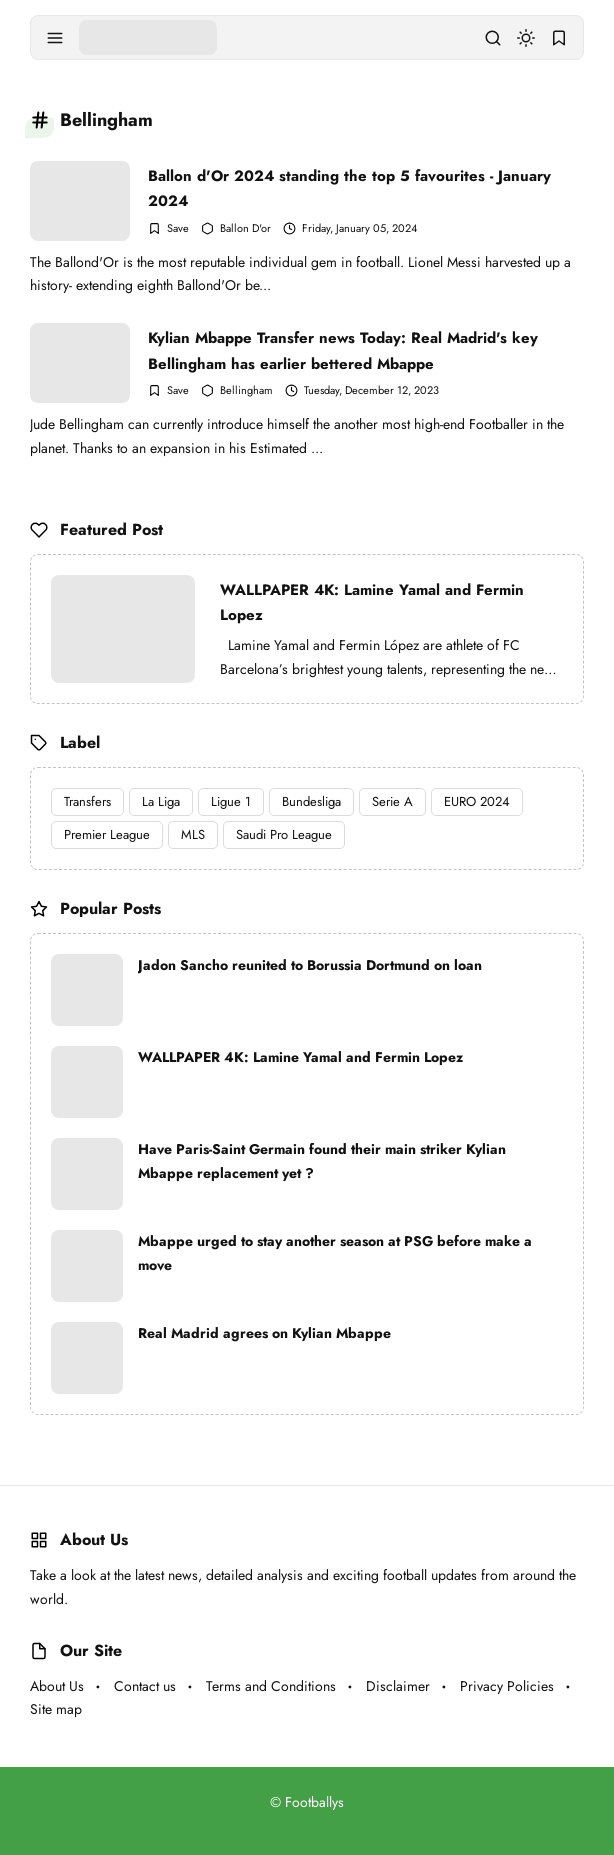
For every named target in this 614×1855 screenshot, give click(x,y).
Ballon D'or (245, 228)
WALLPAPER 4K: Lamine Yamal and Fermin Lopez (372, 603)
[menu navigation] (55, 38)
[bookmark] (559, 38)
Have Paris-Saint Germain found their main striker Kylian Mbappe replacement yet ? (322, 1161)
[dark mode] (526, 38)
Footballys (314, 1802)
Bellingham (246, 390)
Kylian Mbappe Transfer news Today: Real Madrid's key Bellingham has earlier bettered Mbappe (343, 350)
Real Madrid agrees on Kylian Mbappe (264, 1333)
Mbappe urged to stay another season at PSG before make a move (335, 1253)
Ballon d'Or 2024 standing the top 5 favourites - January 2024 (349, 188)
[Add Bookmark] (168, 228)
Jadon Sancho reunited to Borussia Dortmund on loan (310, 965)
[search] (493, 38)
